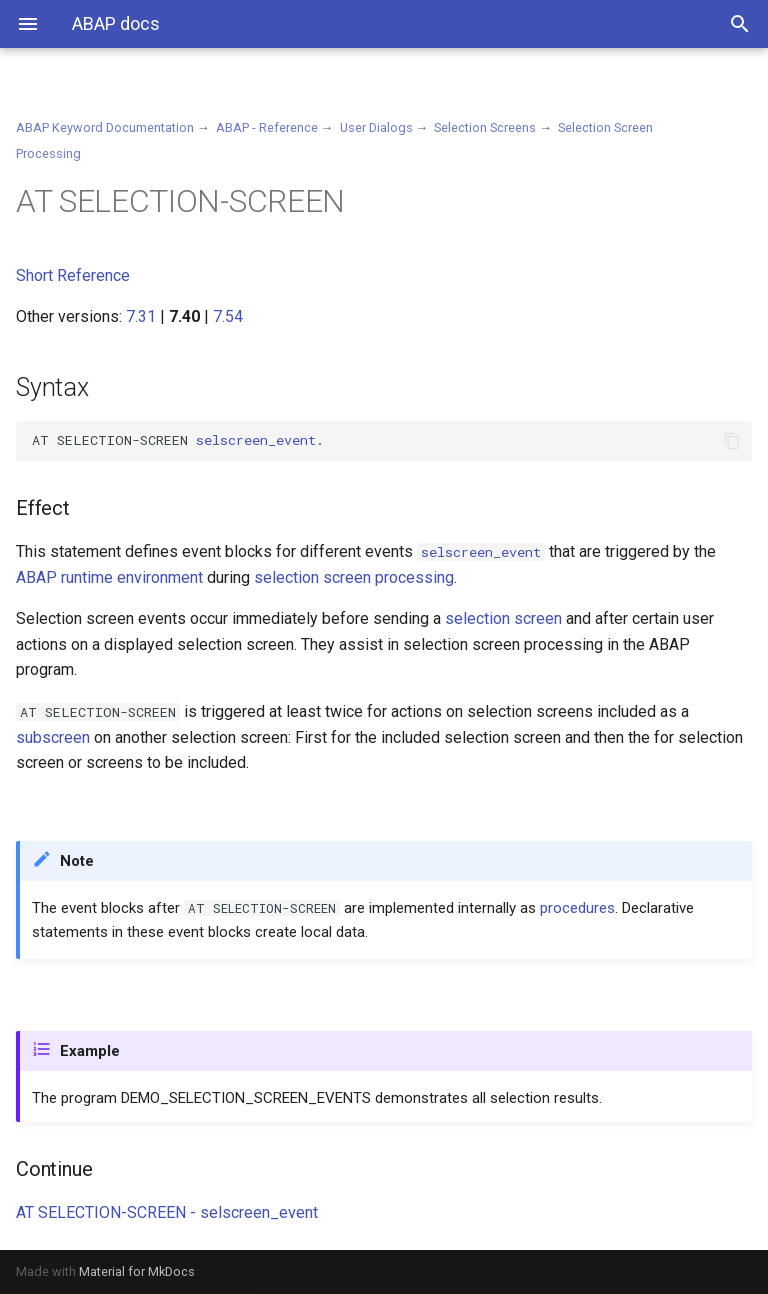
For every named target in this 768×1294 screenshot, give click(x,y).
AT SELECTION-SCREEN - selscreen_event (167, 1212)
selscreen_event (256, 440)
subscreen (53, 737)
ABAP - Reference (267, 127)
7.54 (228, 316)
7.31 (141, 316)
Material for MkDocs (137, 1271)
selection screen (503, 618)
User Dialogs (376, 127)
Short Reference (73, 275)
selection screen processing (354, 577)
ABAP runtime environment (109, 577)
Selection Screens (485, 127)
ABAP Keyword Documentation (105, 127)
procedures (577, 908)
